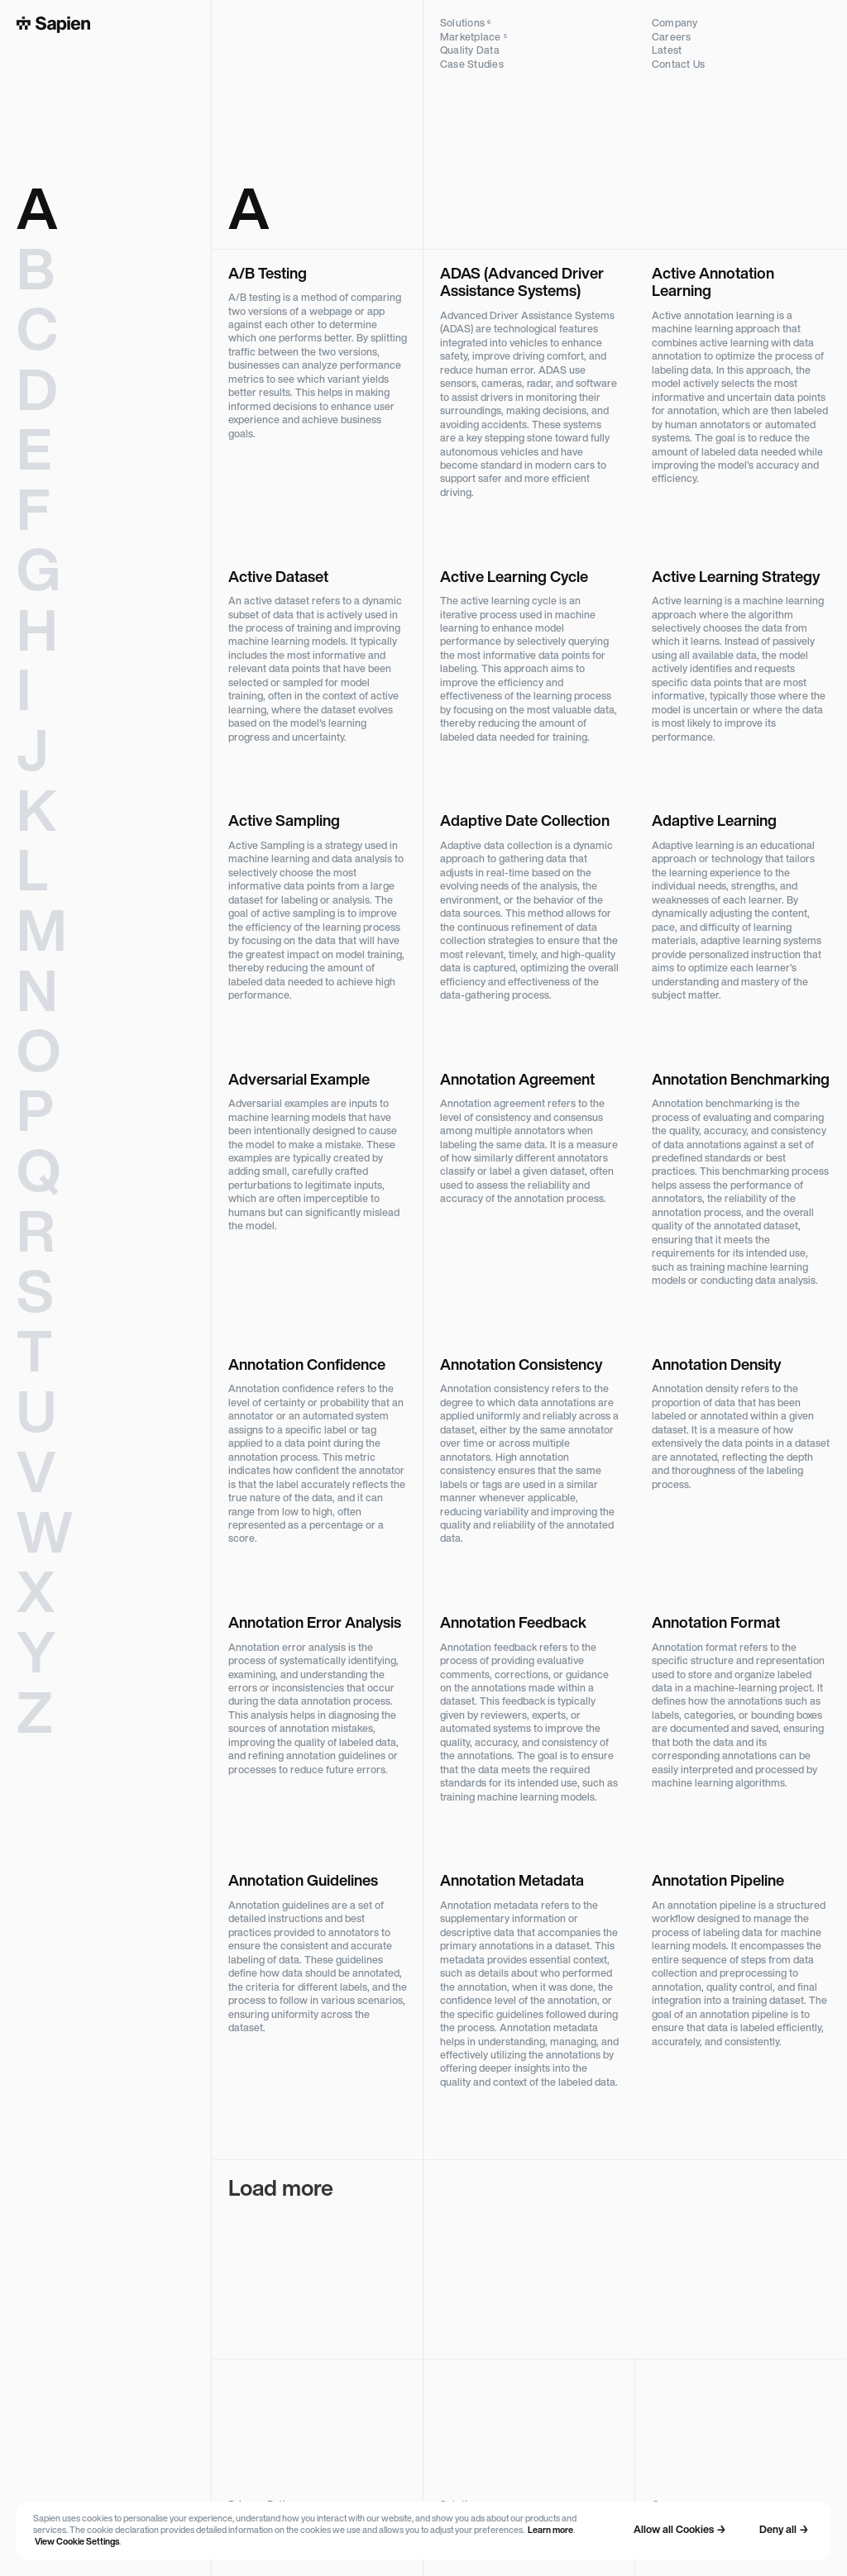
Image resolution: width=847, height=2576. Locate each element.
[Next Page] (529, 2259)
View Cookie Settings (77, 2542)
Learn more (550, 2530)
